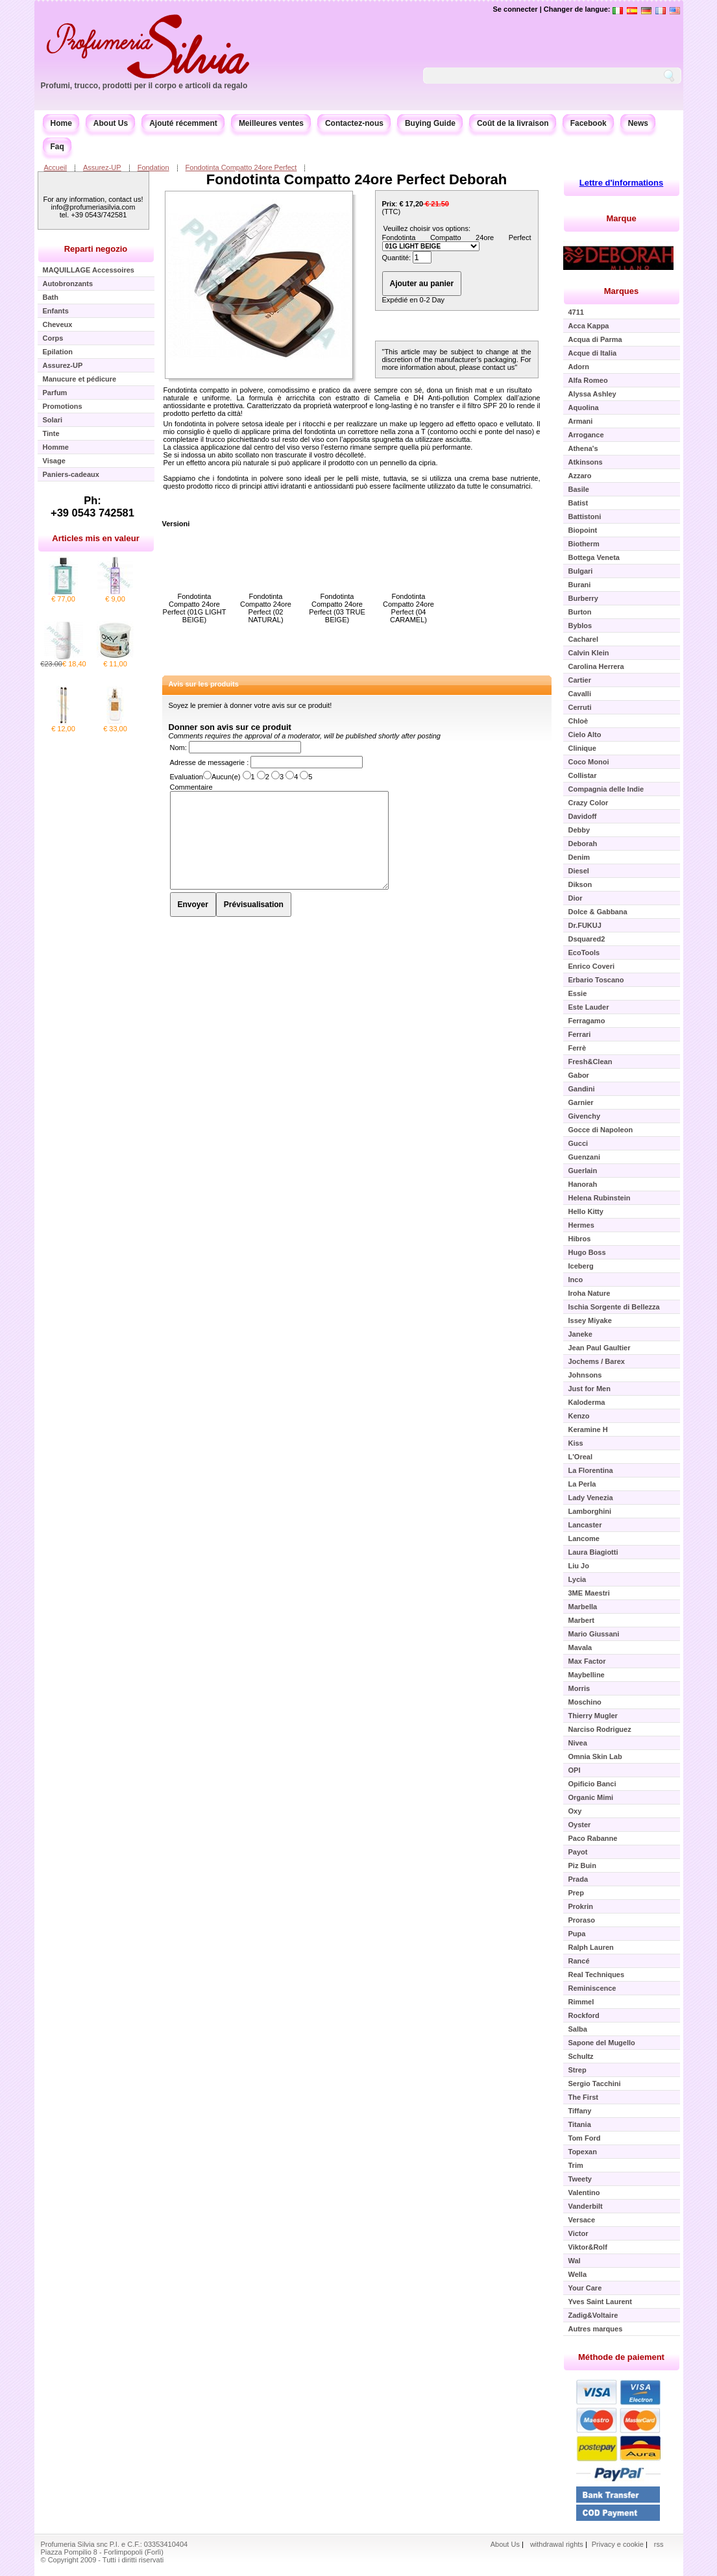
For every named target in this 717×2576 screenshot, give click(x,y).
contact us (498, 367)
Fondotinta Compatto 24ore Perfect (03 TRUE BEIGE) (337, 608)
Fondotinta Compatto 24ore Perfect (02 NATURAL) (265, 608)
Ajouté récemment (183, 123)
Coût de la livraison (513, 123)
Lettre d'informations (621, 183)
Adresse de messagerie (208, 762)
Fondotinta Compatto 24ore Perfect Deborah (356, 179)
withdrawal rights (556, 2544)
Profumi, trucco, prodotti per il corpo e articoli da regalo (144, 85)
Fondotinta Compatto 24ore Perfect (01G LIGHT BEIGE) (194, 608)
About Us (110, 123)
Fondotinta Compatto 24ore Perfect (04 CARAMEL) (408, 608)
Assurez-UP (102, 167)
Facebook (588, 123)
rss (659, 2544)
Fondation (153, 167)
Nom (177, 747)
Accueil (55, 167)
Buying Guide (430, 123)
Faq (57, 146)
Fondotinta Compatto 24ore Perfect (241, 167)
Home (61, 123)
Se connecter (515, 9)
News (638, 123)
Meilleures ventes (271, 123)
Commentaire (191, 787)
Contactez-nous (354, 123)
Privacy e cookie (619, 2544)
